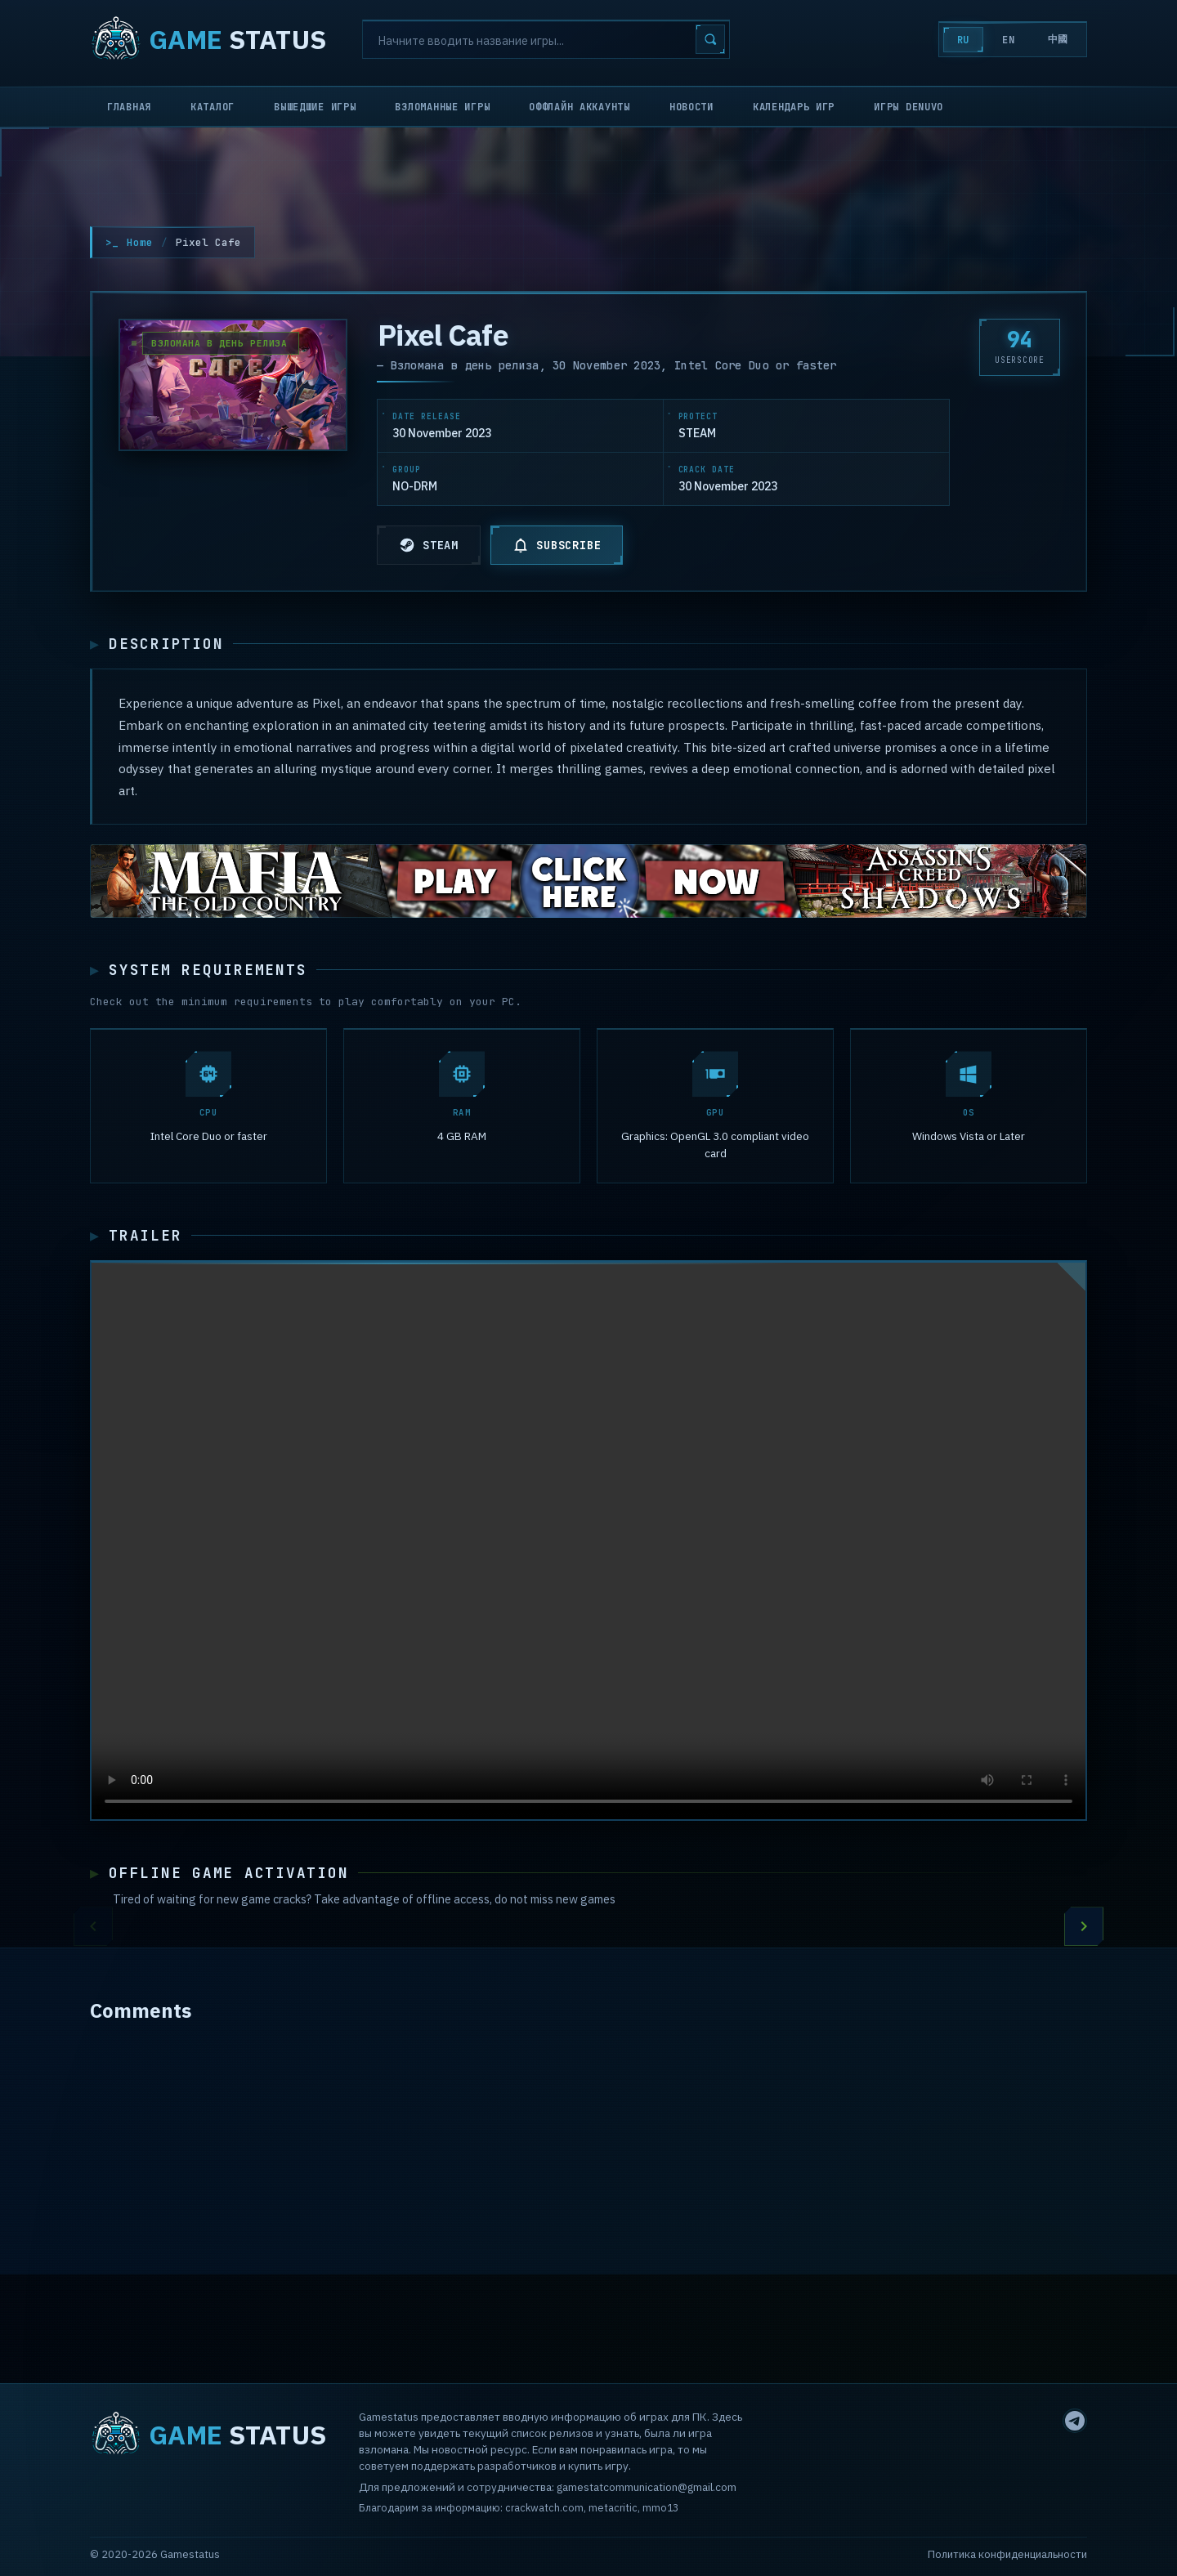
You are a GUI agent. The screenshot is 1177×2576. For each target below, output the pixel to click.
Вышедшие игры (315, 107)
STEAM (429, 545)
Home (140, 242)
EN (1008, 40)
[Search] (546, 39)
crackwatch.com (544, 2507)
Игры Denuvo (908, 107)
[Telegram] (1075, 2420)
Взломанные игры (442, 107)
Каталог (212, 107)
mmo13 (660, 2507)
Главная (129, 107)
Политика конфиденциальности (1007, 2554)
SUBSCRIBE (556, 545)
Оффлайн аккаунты (579, 107)
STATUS (208, 39)
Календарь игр (794, 107)
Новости (691, 107)
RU (963, 40)
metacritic (613, 2507)
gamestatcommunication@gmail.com (646, 2487)
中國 (1058, 39)
